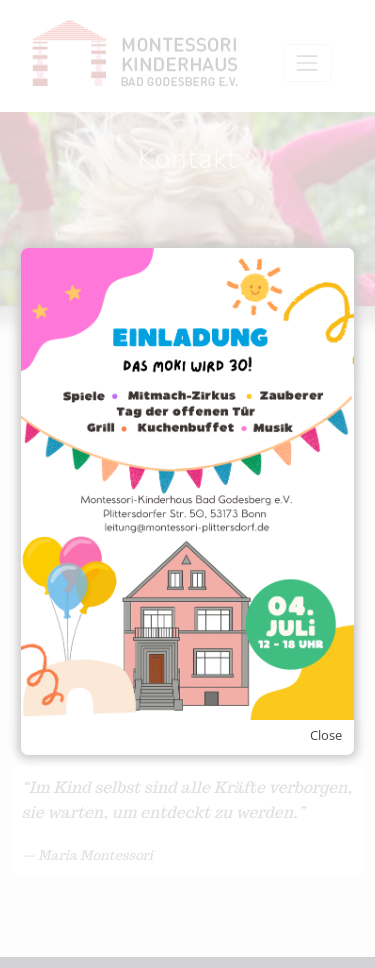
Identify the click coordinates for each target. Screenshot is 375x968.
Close (326, 735)
